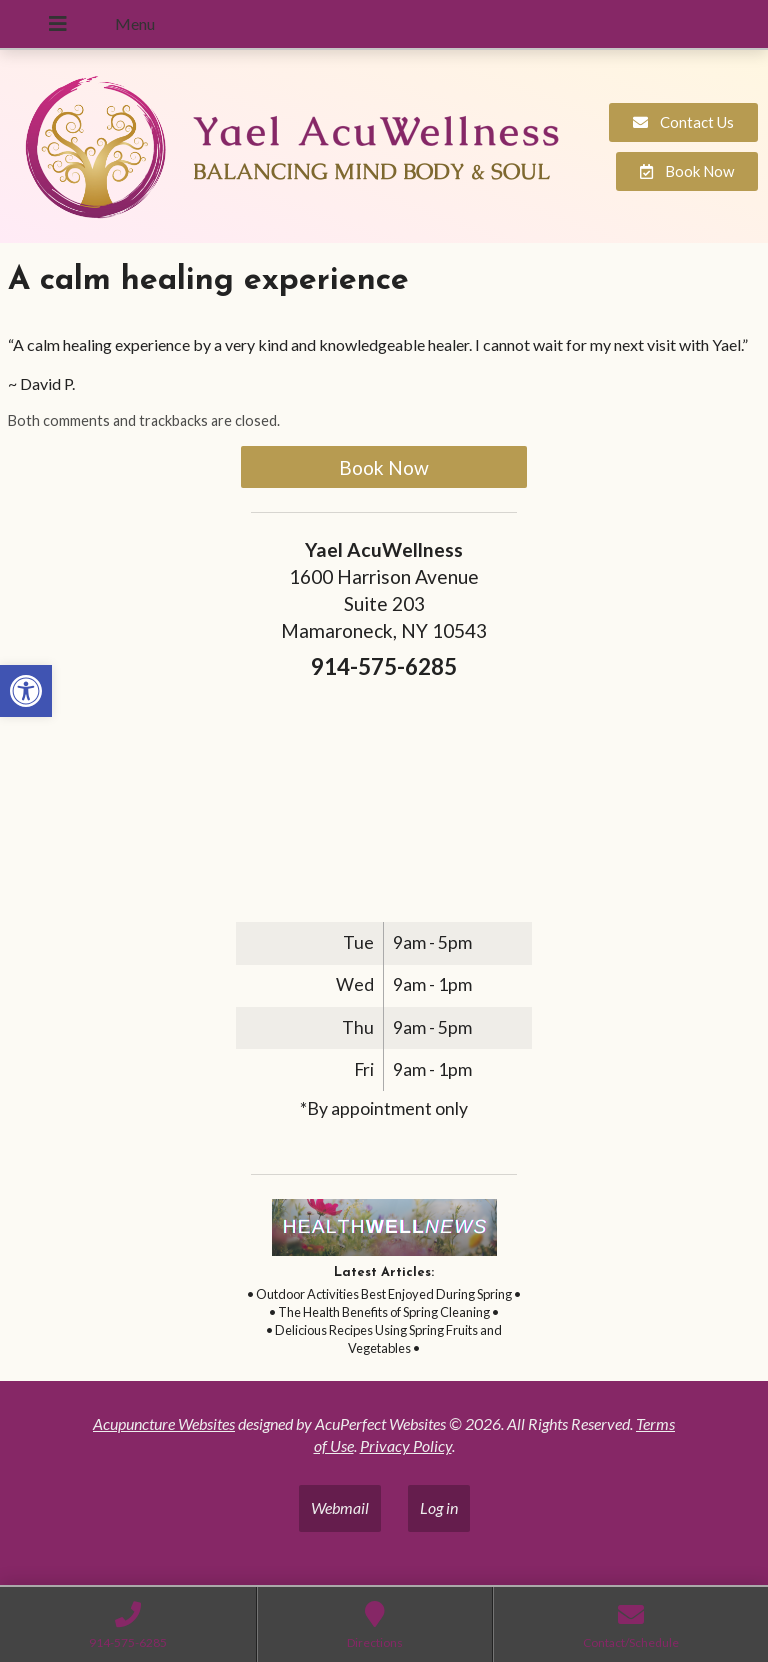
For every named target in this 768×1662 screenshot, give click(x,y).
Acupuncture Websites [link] (164, 1423)
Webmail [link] (340, 1507)
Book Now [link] (384, 467)
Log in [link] (439, 1507)
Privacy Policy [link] (406, 1445)
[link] (26, 691)
